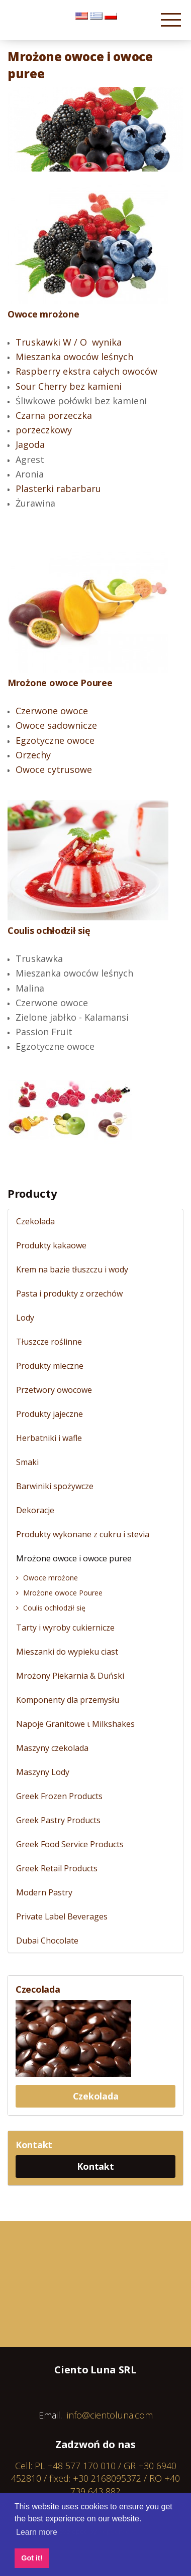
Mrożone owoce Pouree (60, 683)
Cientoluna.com (35, 24)
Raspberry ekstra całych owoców (86, 371)
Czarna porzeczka (54, 415)
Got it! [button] (31, 2558)
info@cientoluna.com (110, 2415)
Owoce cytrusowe (54, 769)
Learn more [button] (36, 2532)
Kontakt (95, 2166)
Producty (32, 1193)
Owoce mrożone (43, 314)
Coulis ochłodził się (49, 930)
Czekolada (96, 2096)
